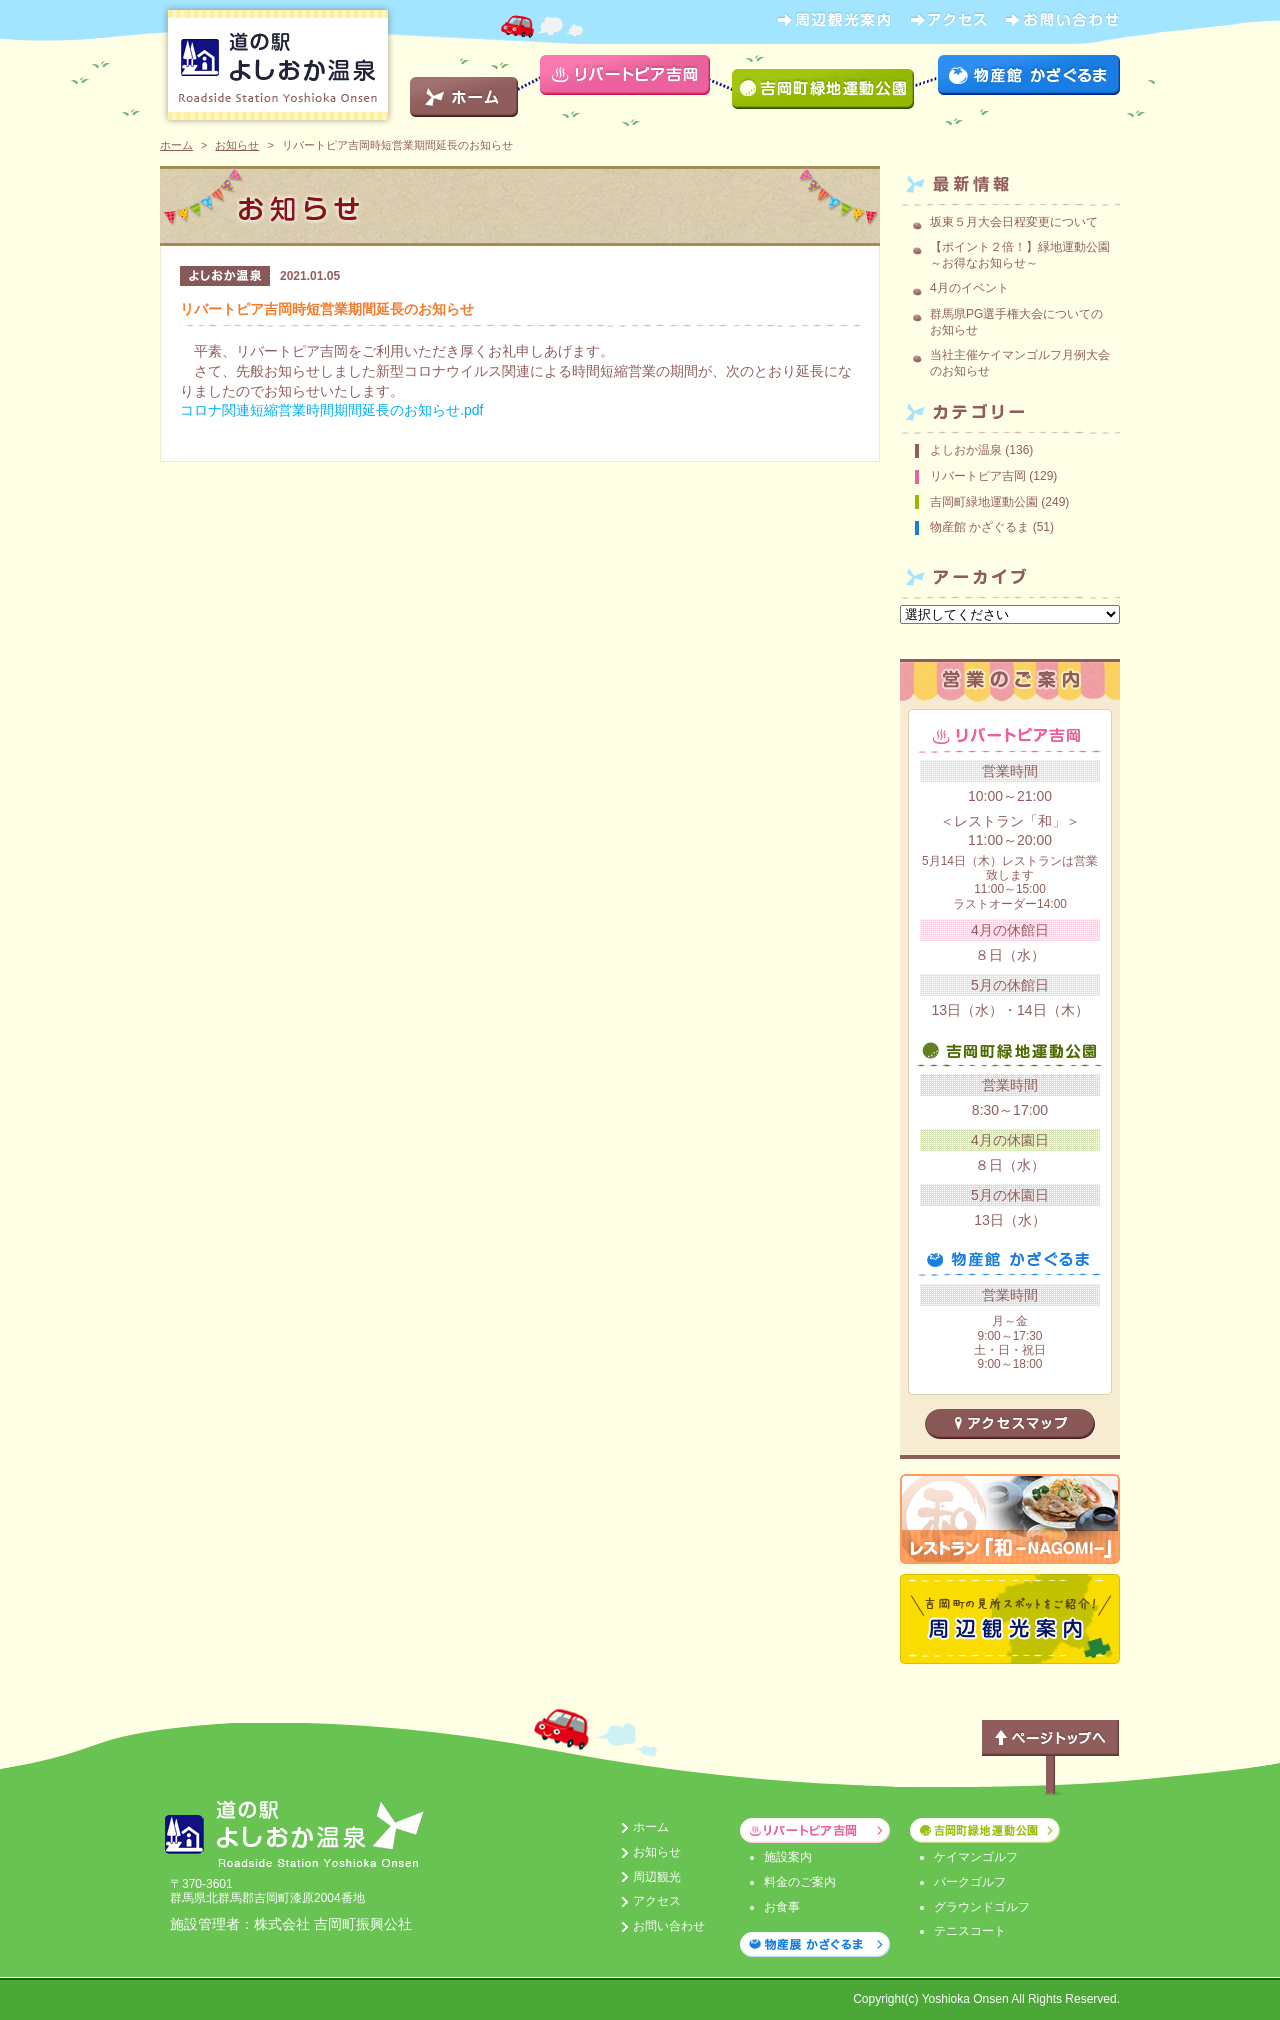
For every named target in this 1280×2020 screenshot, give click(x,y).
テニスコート (970, 1931)
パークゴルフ (970, 1882)
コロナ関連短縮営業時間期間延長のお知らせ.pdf (331, 410)
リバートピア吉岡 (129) (993, 476)
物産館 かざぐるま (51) (992, 527)
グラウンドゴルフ (982, 1907)
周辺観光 (657, 1877)
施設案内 (788, 1857)
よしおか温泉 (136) (981, 450)
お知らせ (237, 145)
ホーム (176, 145)
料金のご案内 (800, 1882)
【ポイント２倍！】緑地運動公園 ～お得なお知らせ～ (1026, 255)
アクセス (657, 1901)
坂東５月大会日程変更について (1014, 222)
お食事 (782, 1907)
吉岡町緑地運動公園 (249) (999, 502)
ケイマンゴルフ (976, 1857)
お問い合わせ (669, 1926)
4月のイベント (969, 288)
